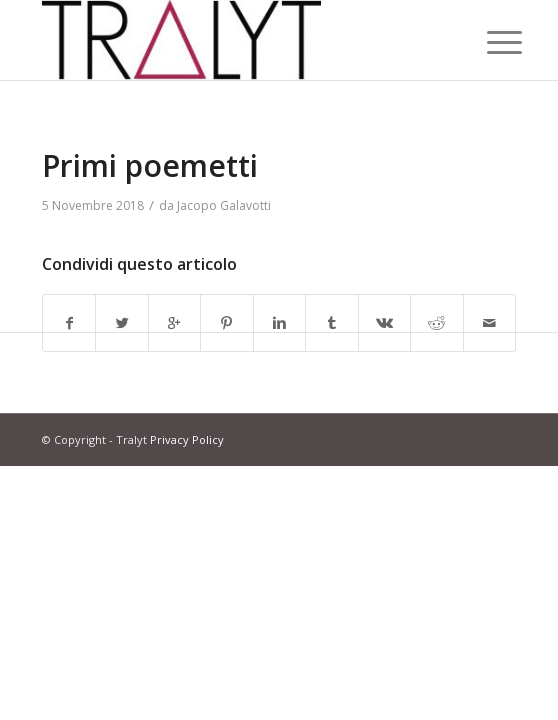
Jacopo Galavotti (224, 205)
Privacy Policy (187, 439)
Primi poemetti (150, 165)
